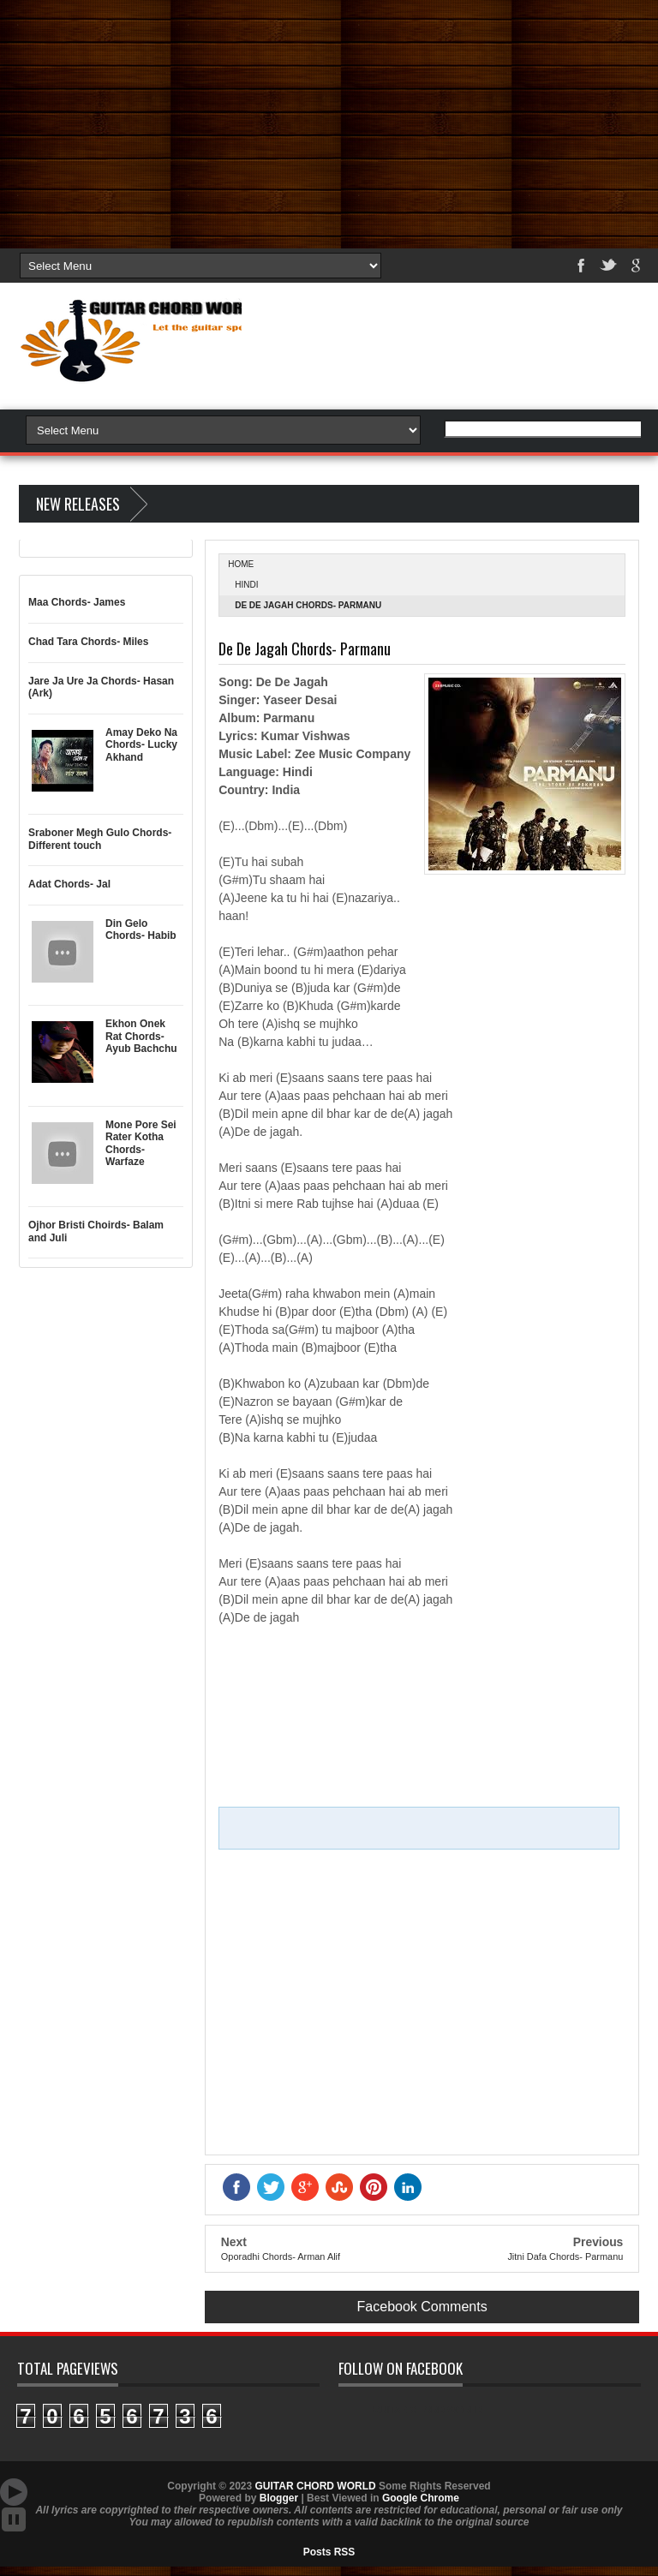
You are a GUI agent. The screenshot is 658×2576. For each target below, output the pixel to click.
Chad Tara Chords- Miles (88, 642)
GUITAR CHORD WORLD (427, 2410)
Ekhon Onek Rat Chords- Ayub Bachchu (141, 1036)
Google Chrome (420, 2498)
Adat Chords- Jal (69, 884)
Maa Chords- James (76, 602)
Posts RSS (329, 2552)
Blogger (279, 2498)
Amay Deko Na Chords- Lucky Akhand (141, 744)
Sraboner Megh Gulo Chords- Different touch (99, 839)
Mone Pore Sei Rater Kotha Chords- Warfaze (140, 1143)
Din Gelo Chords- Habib (140, 929)
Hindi (246, 584)
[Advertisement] (329, 120)
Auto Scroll (13, 2492)
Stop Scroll (13, 2519)
